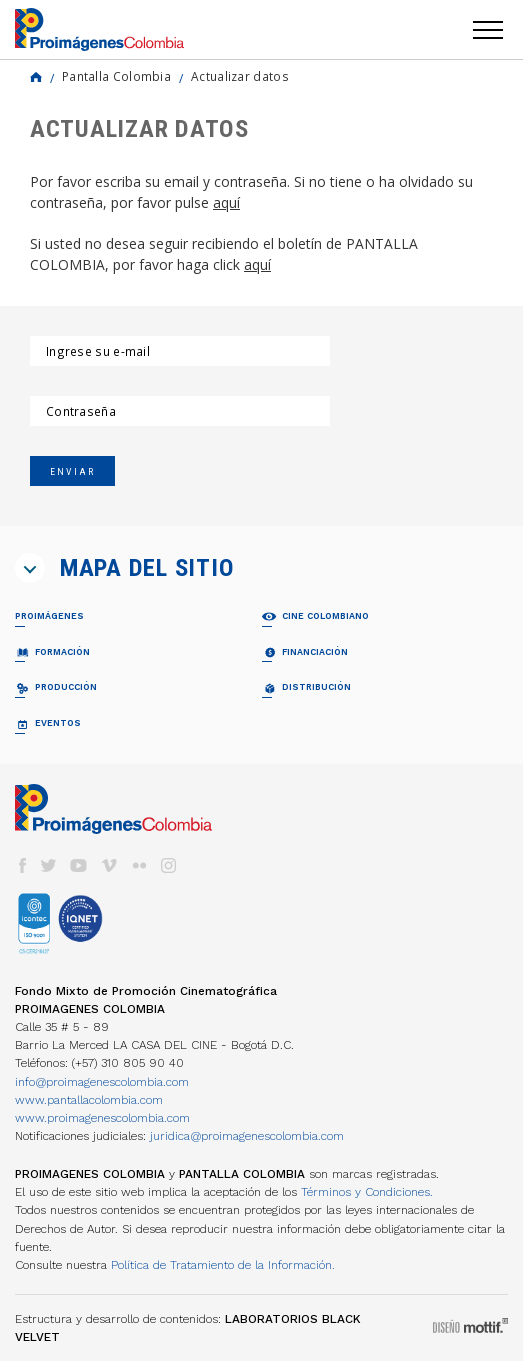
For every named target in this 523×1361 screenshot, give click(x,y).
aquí (226, 202)
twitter (49, 865)
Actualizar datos (240, 76)
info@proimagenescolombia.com (102, 1082)
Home (36, 77)
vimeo (109, 865)
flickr (139, 865)
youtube (79, 865)
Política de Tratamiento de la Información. (223, 1265)
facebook (22, 865)
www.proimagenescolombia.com (102, 1118)
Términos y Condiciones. (367, 1192)
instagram (169, 865)
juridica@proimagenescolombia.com (247, 1136)
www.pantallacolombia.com (89, 1100)
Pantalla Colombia (116, 76)
